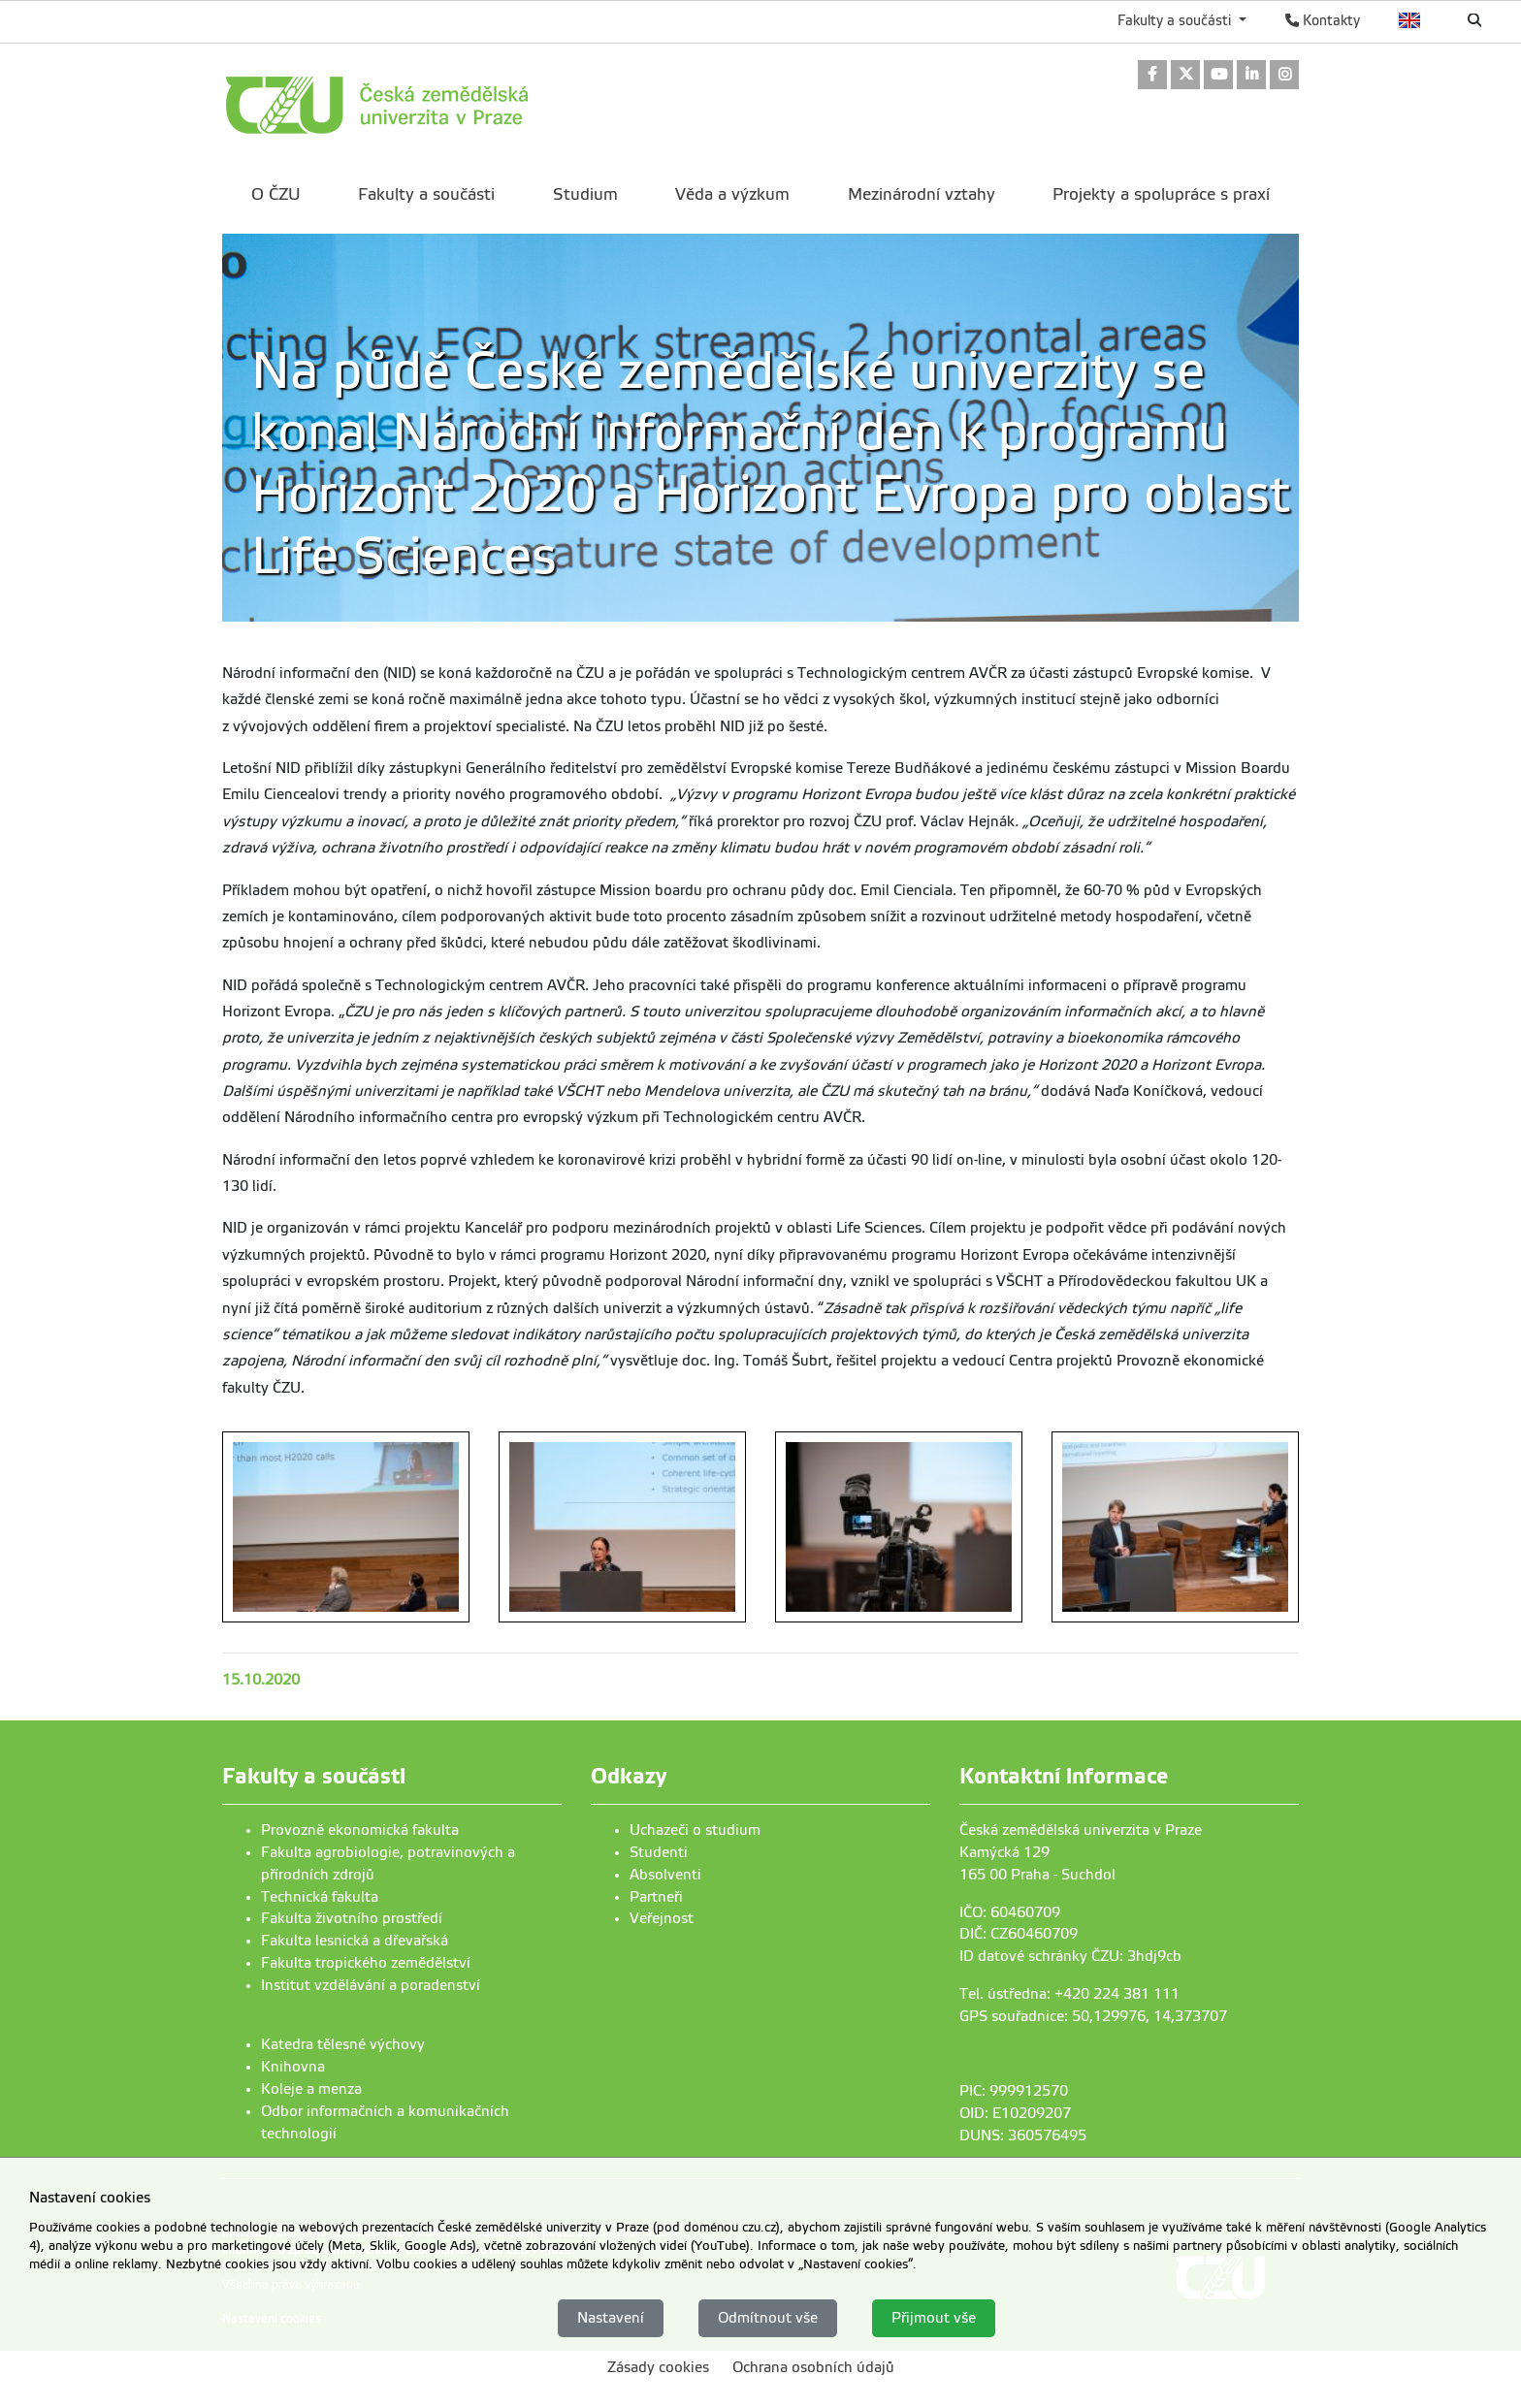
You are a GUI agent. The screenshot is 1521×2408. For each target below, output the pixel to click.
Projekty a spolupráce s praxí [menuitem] (1161, 194)
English (1410, 20)
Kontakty (1322, 20)
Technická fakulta (319, 1897)
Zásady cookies (658, 2368)
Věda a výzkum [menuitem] (732, 194)
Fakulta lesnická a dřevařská (354, 1940)
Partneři (656, 1897)
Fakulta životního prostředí (351, 1918)
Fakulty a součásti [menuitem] (426, 194)
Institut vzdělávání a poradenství (370, 1985)
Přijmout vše (933, 2319)
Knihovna (293, 2066)
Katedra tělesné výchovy (343, 2044)
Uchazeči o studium (695, 1830)
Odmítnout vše (768, 2319)
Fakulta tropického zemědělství (365, 1963)
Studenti (659, 1852)
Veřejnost (662, 1918)
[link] (1152, 76)
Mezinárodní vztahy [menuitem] (921, 194)
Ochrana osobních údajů (813, 2368)
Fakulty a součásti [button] (1176, 20)
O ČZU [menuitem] (276, 194)
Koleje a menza (311, 2089)
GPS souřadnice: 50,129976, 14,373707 (1093, 2016)
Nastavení (610, 2319)
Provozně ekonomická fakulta (360, 1830)
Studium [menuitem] (585, 194)
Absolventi (665, 1874)
